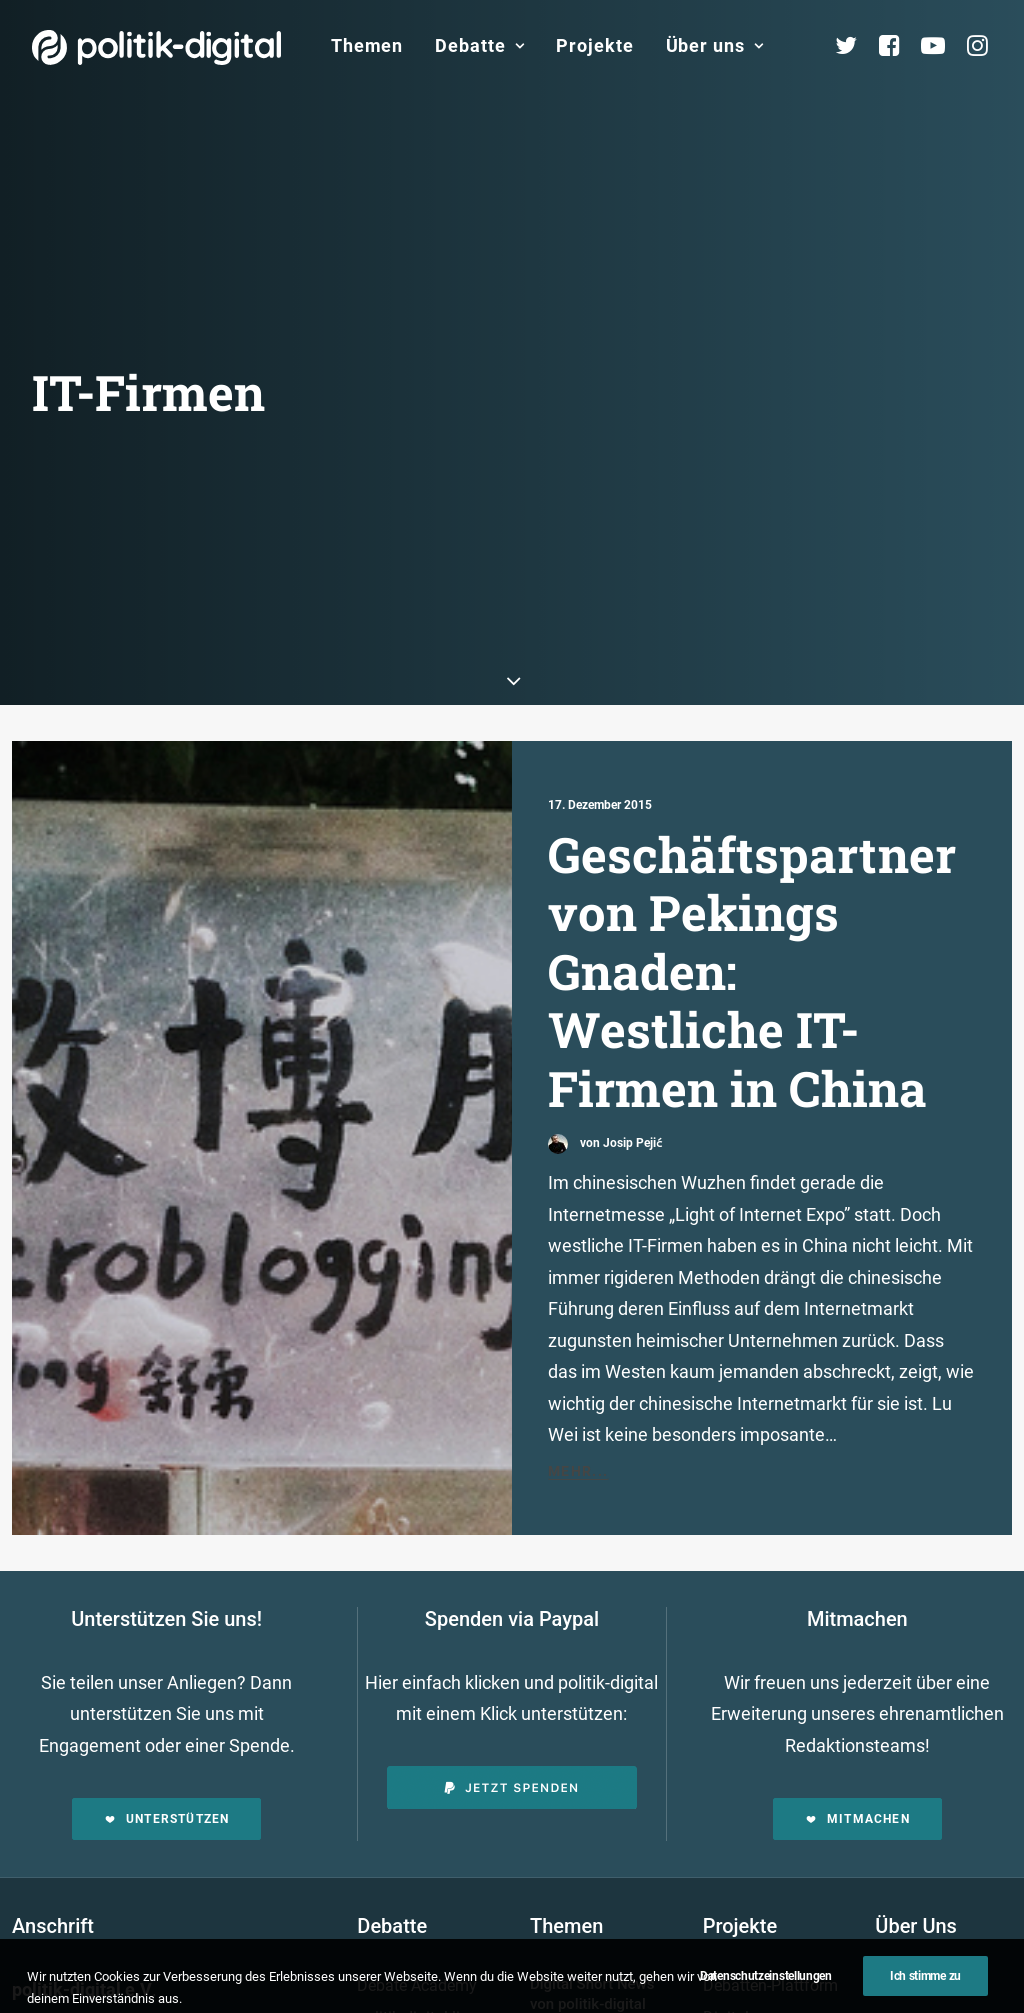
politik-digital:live (416, 1959)
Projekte (594, 45)
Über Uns (916, 1869)
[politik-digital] (156, 47)
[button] (262, 1080)
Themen (367, 45)
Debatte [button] (479, 45)
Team (913, 1996)
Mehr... (578, 1414)
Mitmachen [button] (857, 1762)
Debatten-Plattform (770, 1928)
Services (922, 1964)
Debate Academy (417, 1928)
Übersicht (926, 1933)
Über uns (715, 45)
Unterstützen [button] (167, 1762)
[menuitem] (367, 46)
